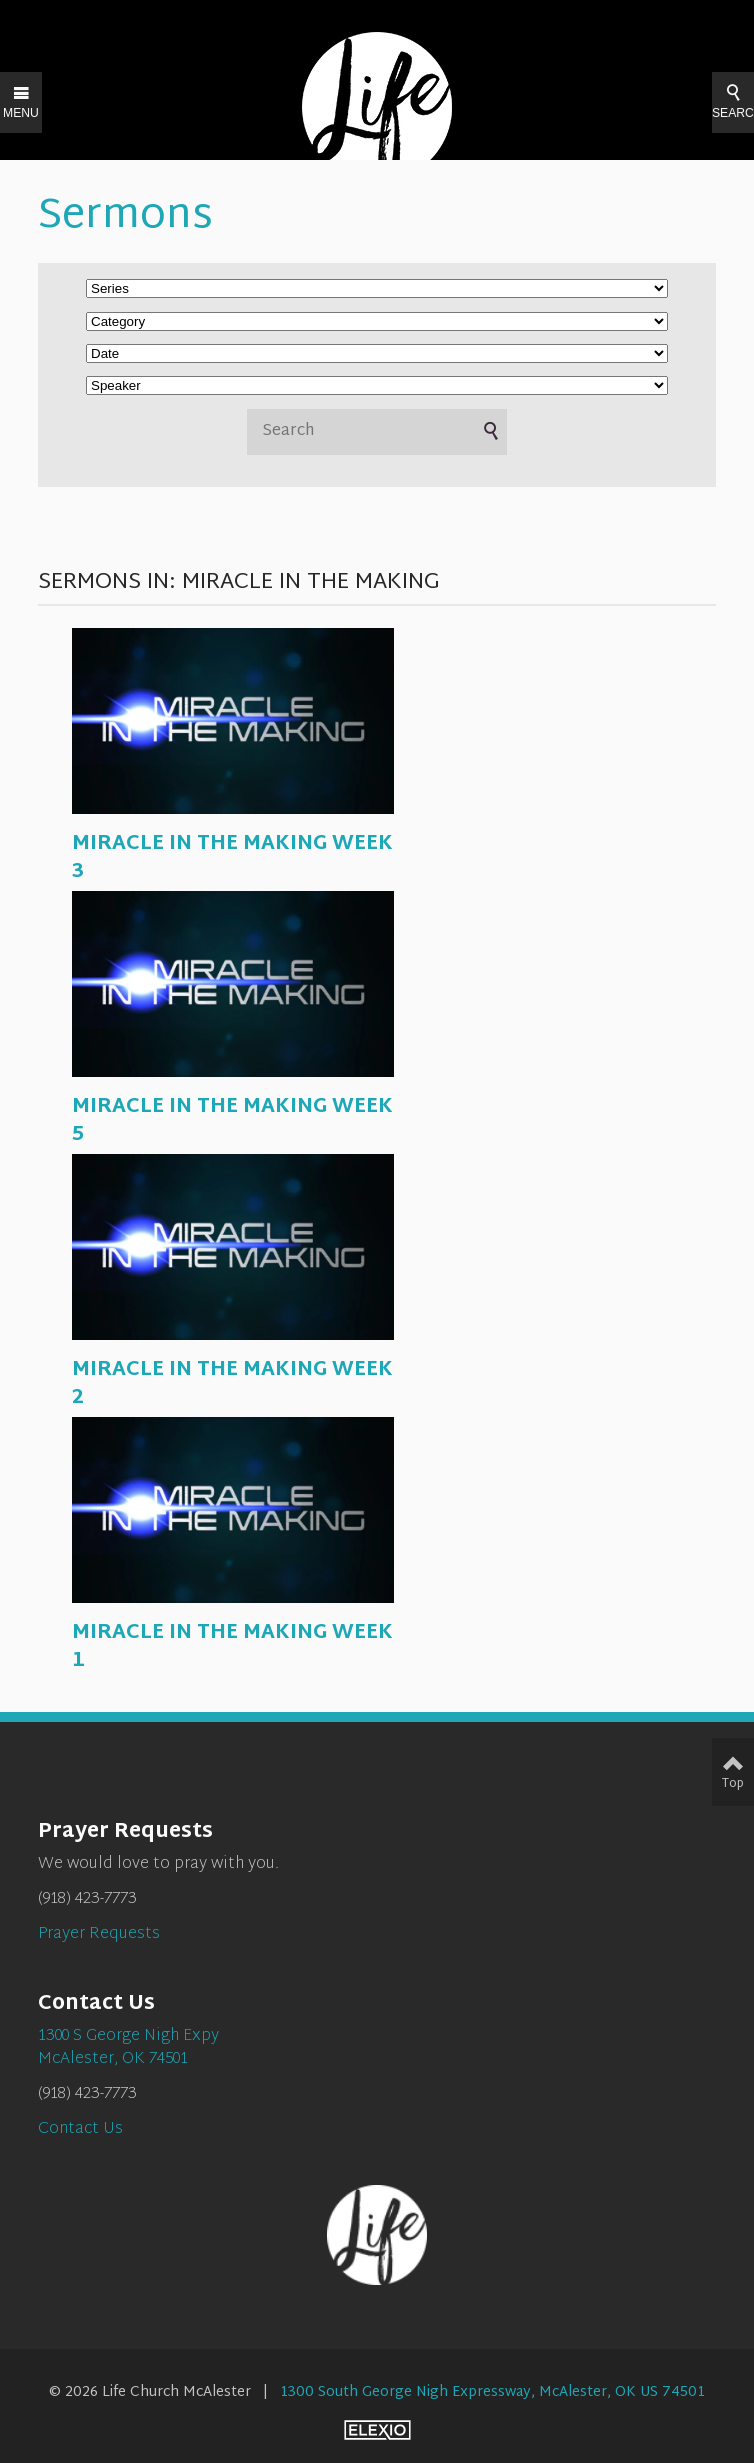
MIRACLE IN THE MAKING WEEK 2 (232, 1384)
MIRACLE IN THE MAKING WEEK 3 (232, 858)
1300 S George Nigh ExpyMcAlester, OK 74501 (128, 2048)
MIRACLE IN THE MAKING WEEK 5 (232, 1121)
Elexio (377, 2430)
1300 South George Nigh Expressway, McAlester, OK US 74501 (492, 2392)
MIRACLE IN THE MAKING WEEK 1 (232, 1647)
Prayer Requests (99, 1934)
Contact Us (80, 2129)
